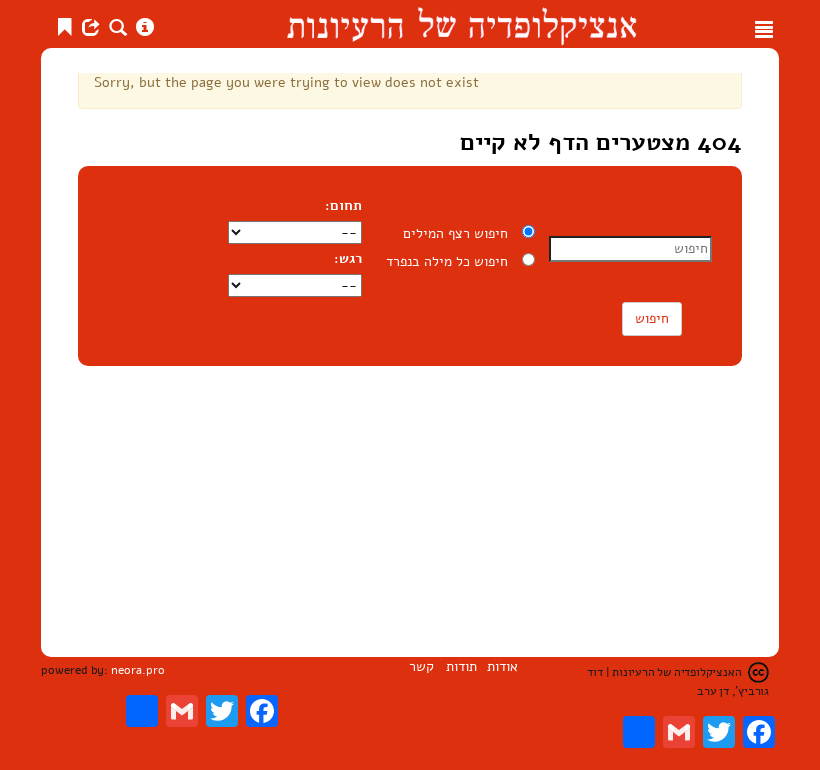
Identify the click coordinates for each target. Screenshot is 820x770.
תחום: (346, 205)
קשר (421, 666)
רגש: (348, 258)
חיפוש (652, 318)
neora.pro (138, 670)
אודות (502, 666)
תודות (461, 666)
